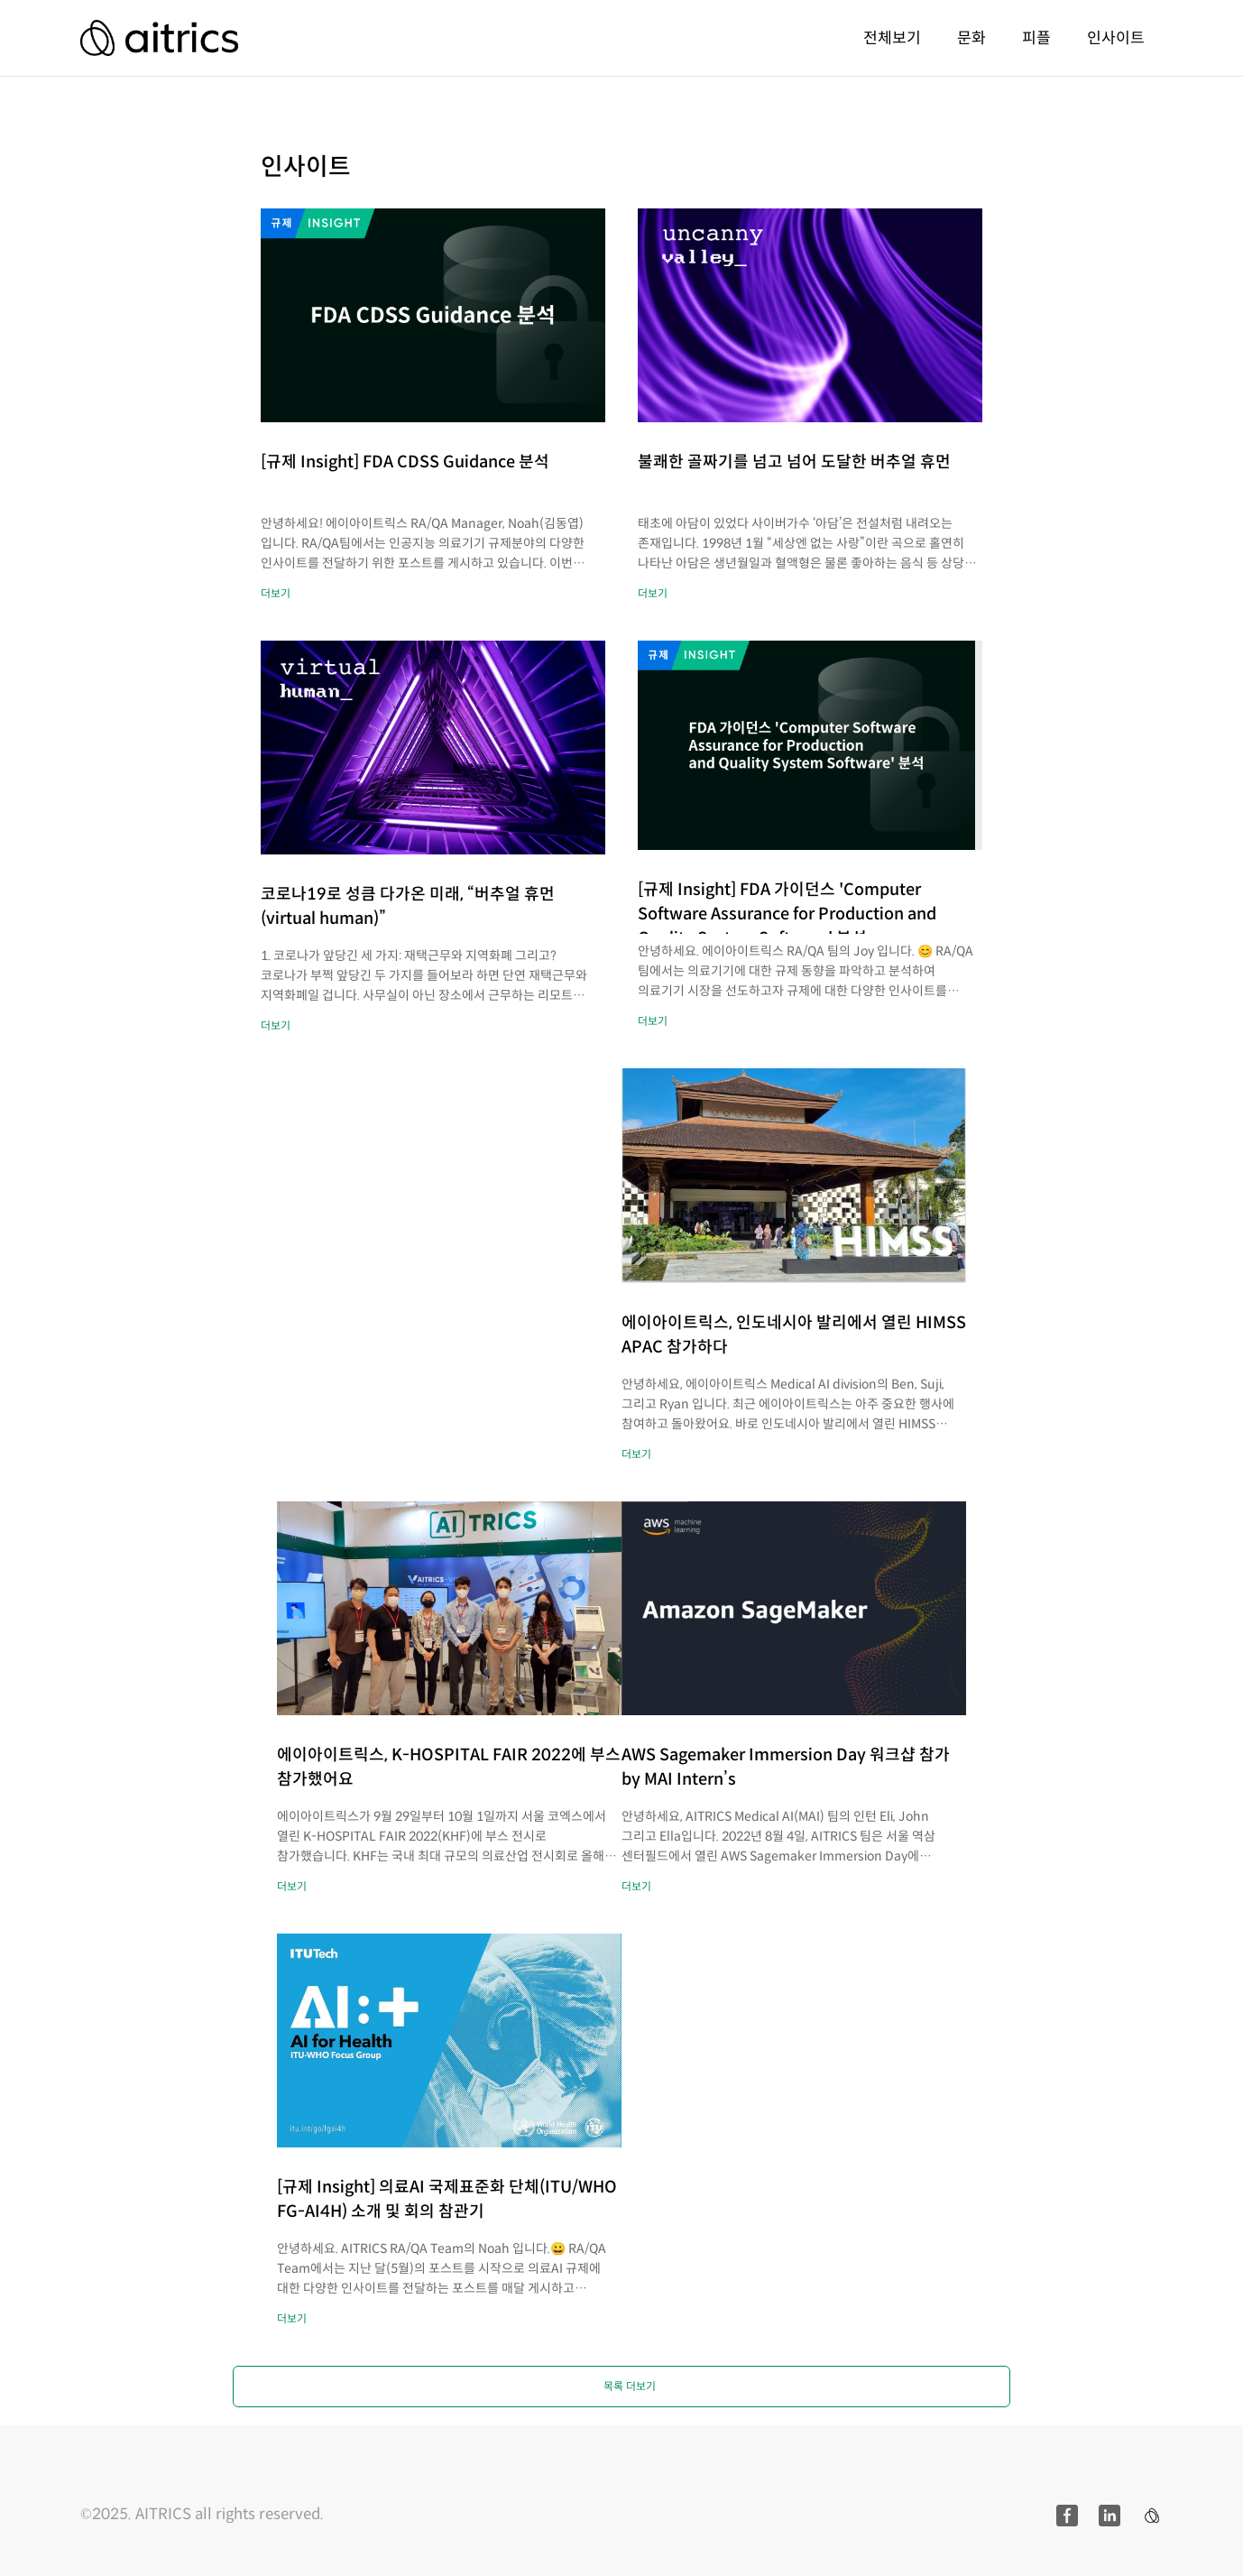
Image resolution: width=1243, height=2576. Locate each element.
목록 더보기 (629, 2386)
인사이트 (1116, 38)
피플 (1036, 38)
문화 (971, 38)
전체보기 (892, 38)
